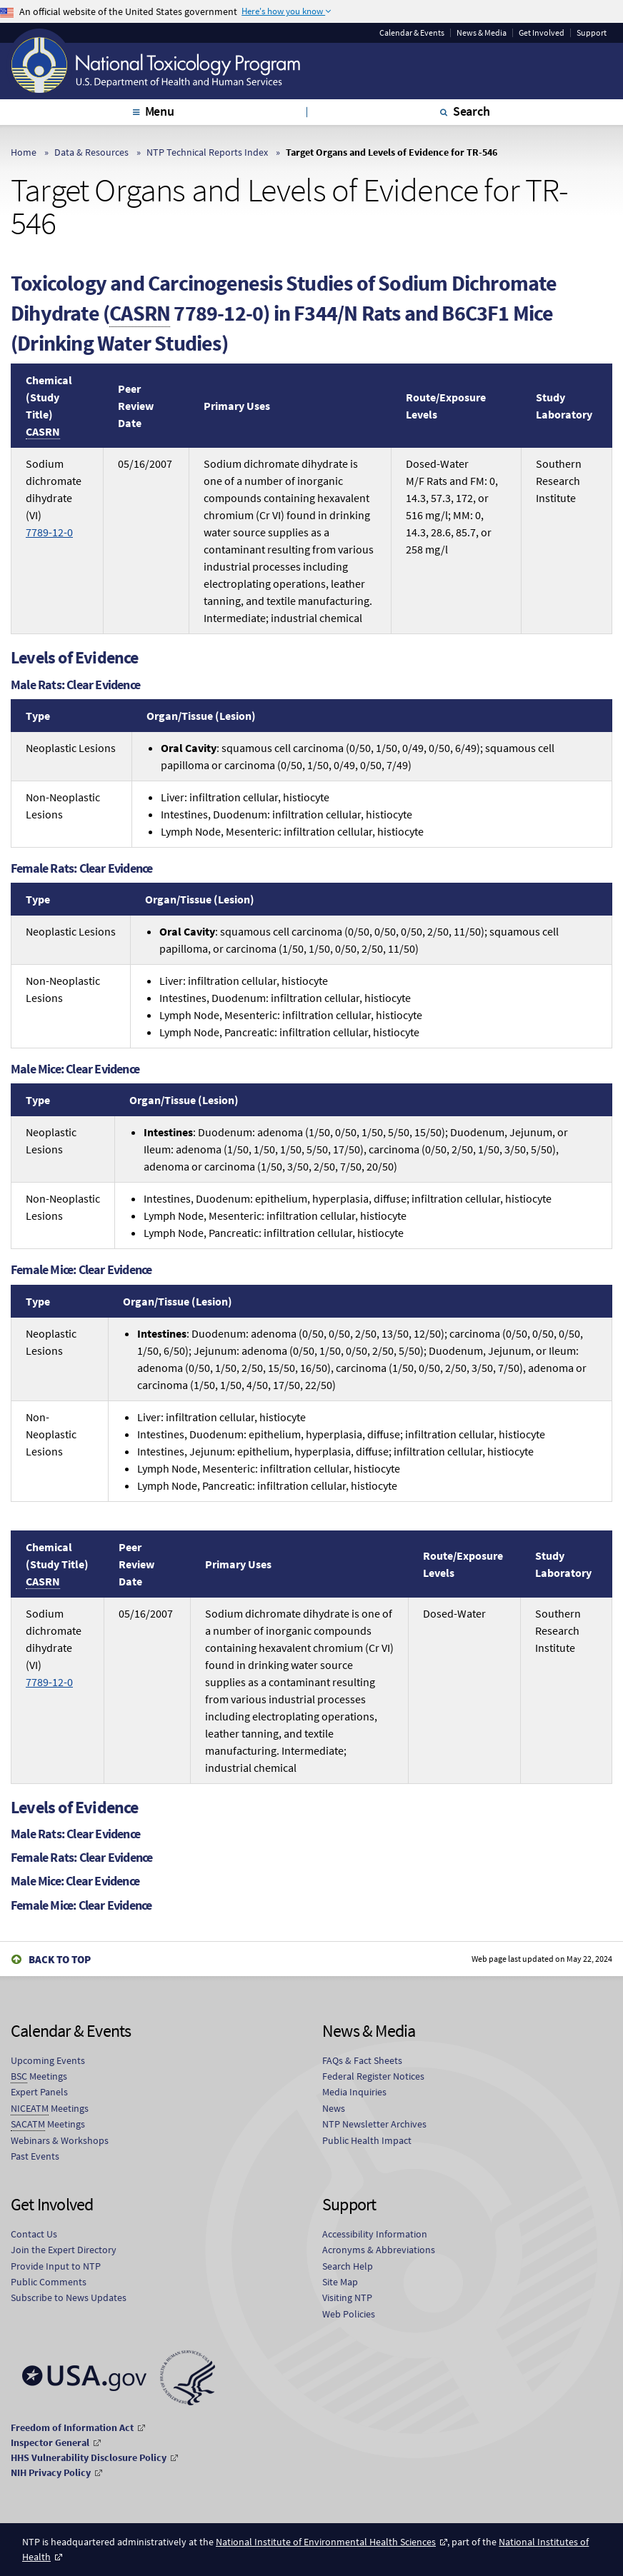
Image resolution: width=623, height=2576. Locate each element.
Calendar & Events (411, 33)
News (333, 2108)
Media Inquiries (354, 2091)
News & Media (482, 33)
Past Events (35, 2156)
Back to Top (60, 1959)
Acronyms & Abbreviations (378, 2249)
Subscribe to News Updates (68, 2297)
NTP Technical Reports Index (207, 152)
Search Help (347, 2266)
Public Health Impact (367, 2140)
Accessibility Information (374, 2233)
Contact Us (34, 2233)
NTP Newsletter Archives (374, 2124)
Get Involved (541, 33)
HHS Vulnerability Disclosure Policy (88, 2457)
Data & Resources (91, 152)
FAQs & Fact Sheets (362, 2060)
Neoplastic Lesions (71, 748)
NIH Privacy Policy (51, 2472)
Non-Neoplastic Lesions (63, 805)
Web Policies (348, 2313)
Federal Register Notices (373, 2076)
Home (23, 152)
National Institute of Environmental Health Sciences (326, 2541)
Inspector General (50, 2442)
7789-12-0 (49, 532)
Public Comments (48, 2281)
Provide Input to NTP (56, 2266)
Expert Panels (39, 2091)
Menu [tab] (159, 111)
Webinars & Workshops (60, 2140)
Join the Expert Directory (63, 2249)
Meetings (39, 2076)
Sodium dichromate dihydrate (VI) (53, 497)
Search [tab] (471, 111)
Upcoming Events (48, 2060)
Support (592, 33)
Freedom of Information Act (72, 2427)
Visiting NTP (347, 2297)
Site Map (340, 2281)
